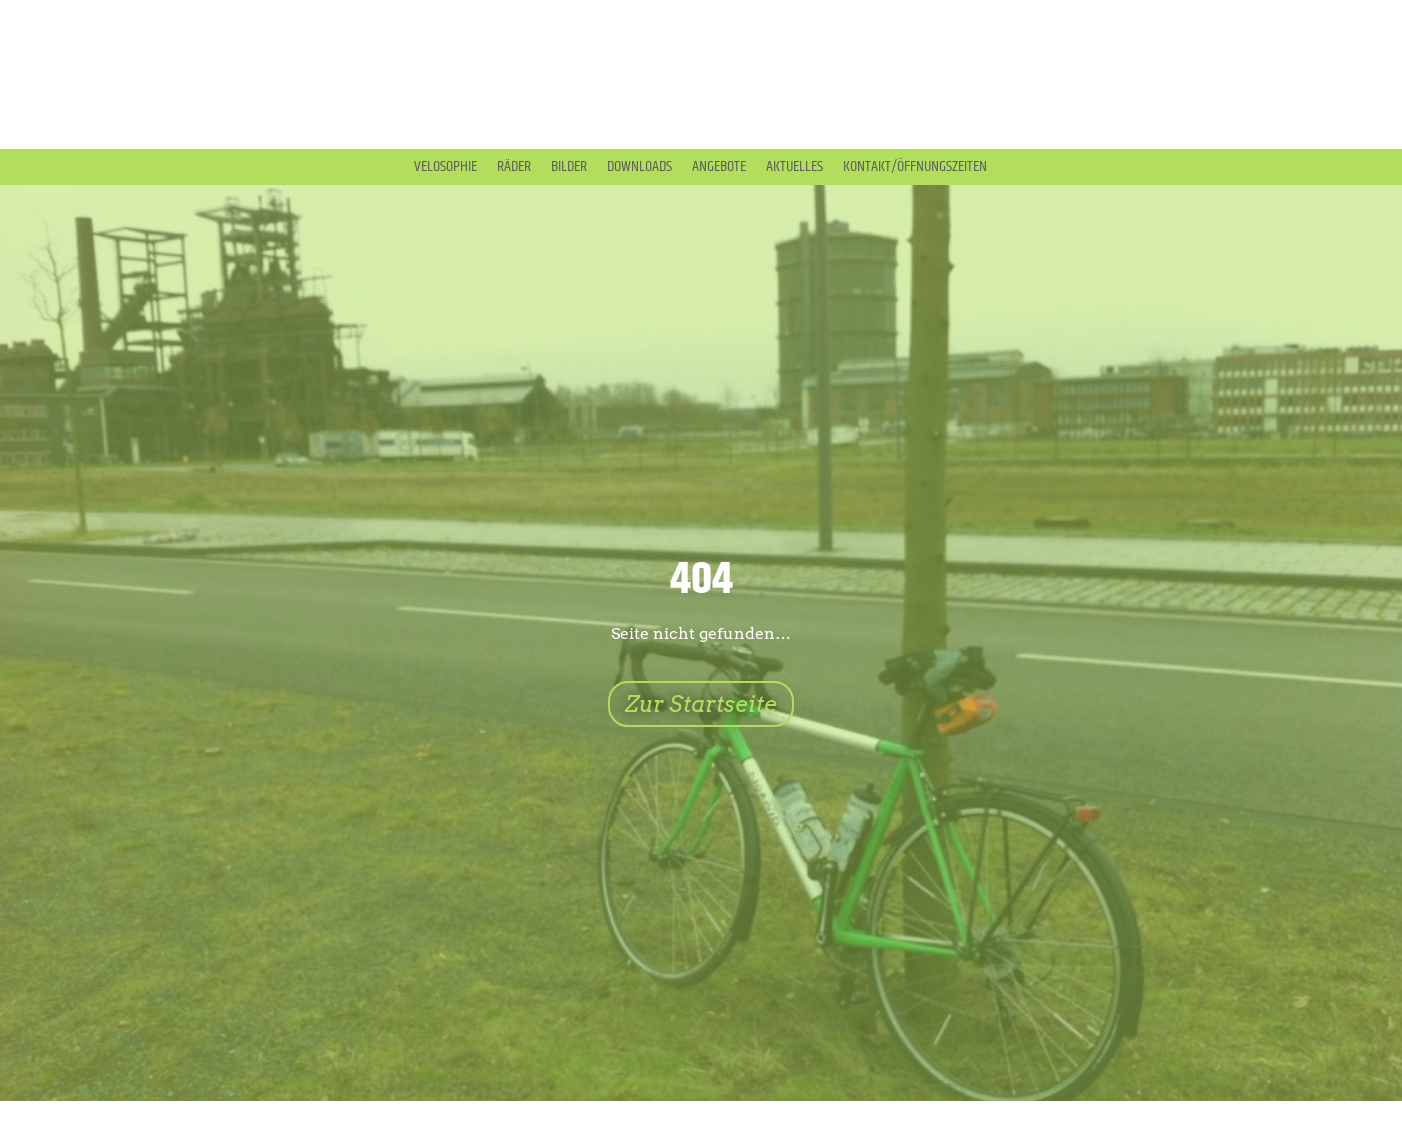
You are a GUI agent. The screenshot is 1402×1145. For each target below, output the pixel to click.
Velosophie (445, 167)
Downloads (639, 167)
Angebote (719, 167)
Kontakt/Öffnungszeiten (915, 167)
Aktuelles (794, 167)
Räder (514, 167)
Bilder (569, 167)
